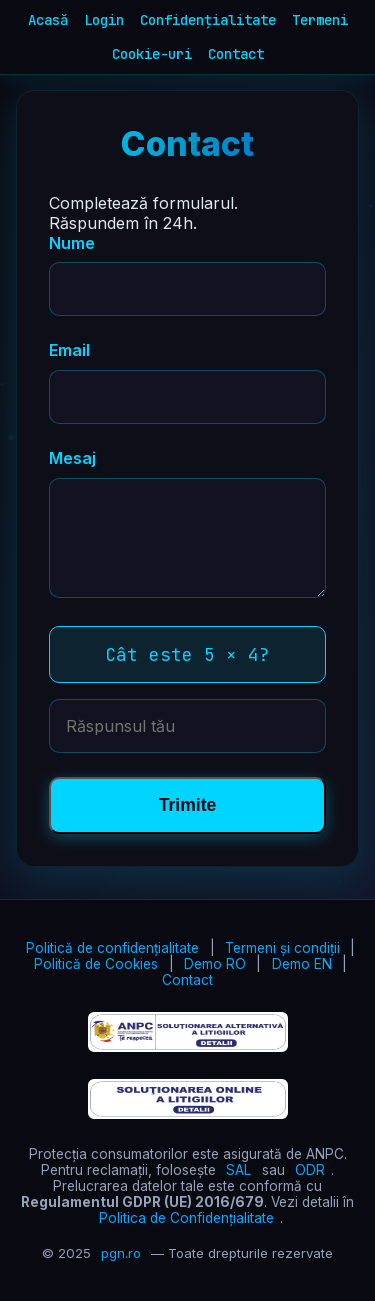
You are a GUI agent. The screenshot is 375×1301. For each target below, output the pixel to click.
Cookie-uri (152, 54)
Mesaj (72, 458)
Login (104, 20)
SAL (238, 1170)
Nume (72, 243)
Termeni (320, 20)
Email (69, 350)
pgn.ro (121, 1253)
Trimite (188, 805)
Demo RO (215, 964)
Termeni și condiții (282, 948)
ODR (310, 1170)
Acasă (48, 20)
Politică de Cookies (96, 964)
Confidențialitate (208, 20)
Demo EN (302, 964)
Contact (236, 54)
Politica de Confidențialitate (186, 1218)
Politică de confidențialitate (112, 948)
